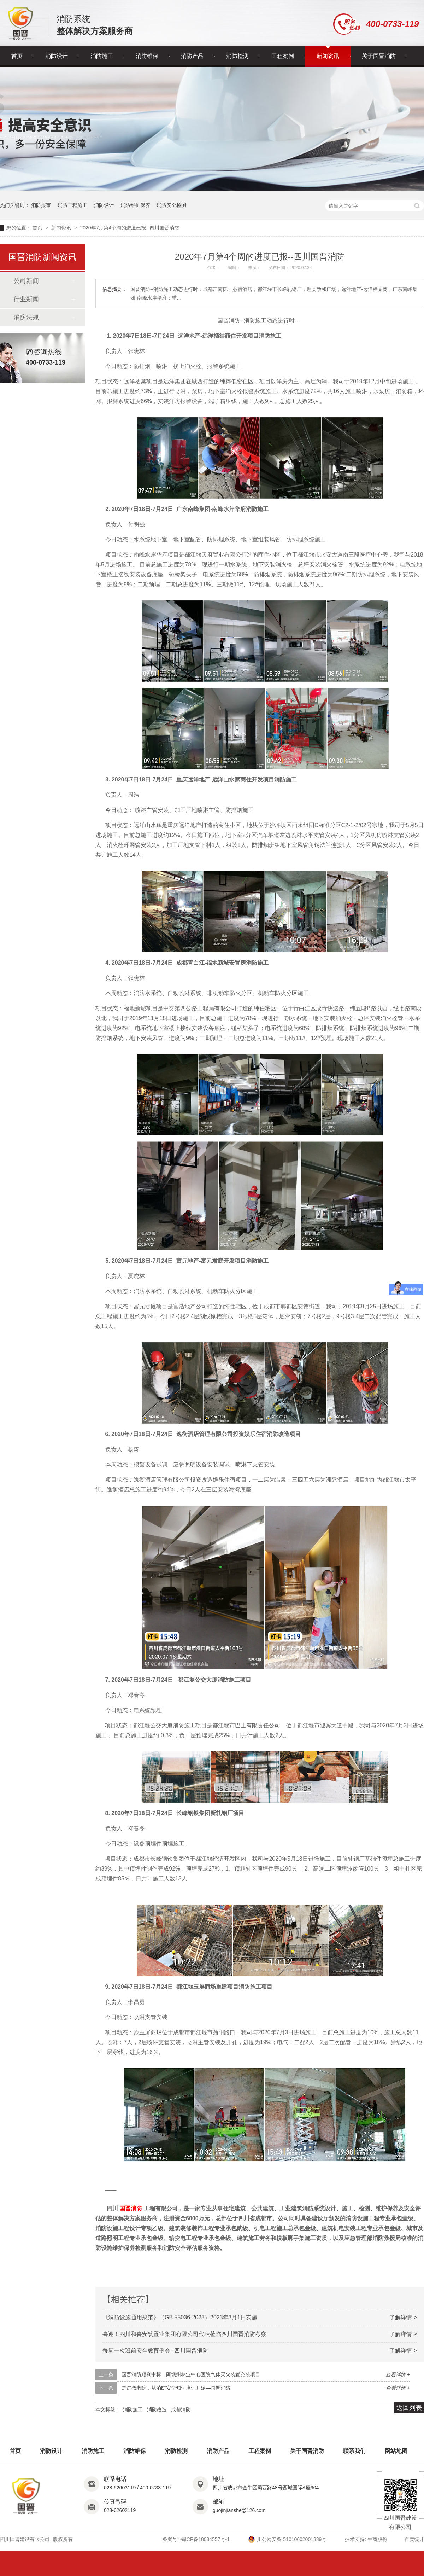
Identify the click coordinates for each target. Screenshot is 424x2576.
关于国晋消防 (379, 56)
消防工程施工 (72, 205)
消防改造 (157, 2409)
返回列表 (409, 2407)
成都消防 (181, 2409)
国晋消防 (130, 2208)
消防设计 (56, 56)
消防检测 (237, 56)
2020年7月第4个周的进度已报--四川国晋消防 (129, 228)
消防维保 (147, 56)
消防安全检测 (171, 205)
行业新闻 (26, 299)
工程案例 (282, 56)
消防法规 (26, 317)
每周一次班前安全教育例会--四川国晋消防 (155, 2351)
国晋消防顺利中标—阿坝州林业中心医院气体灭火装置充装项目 (191, 2374)
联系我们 (354, 2451)
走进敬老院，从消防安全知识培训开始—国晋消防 (176, 2388)
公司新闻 (26, 280)
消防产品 (192, 56)
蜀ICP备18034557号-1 (205, 2539)
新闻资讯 (328, 56)
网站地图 (396, 2451)
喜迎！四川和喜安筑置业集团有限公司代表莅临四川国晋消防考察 (184, 2334)
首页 (17, 56)
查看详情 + (398, 2374)
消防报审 (41, 205)
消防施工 (101, 56)
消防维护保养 (135, 205)
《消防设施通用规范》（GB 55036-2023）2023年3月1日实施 (179, 2317)
